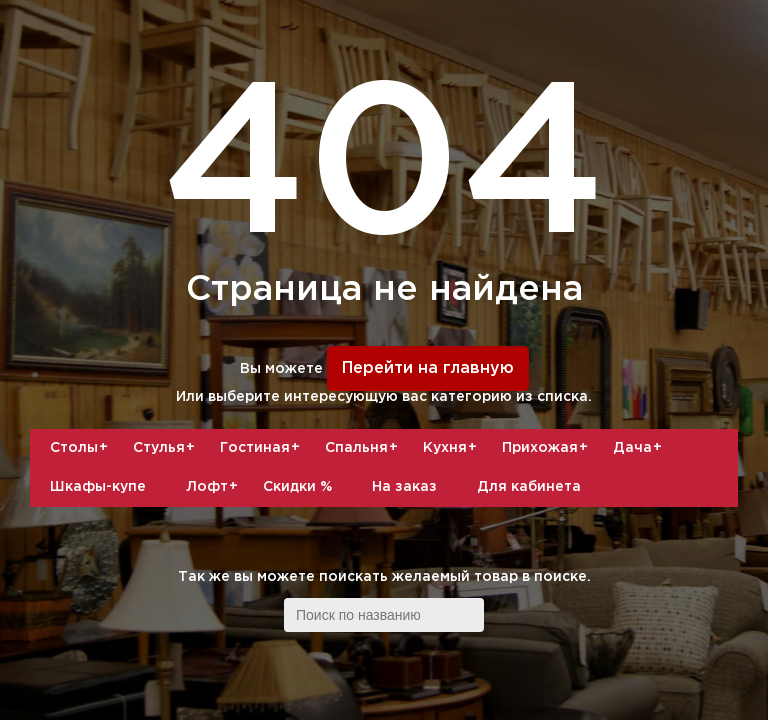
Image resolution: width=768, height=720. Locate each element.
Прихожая (547, 448)
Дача (640, 448)
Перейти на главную (428, 368)
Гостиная (262, 448)
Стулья (166, 448)
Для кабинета (529, 487)
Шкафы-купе (98, 487)
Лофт (214, 487)
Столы (81, 448)
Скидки (297, 487)
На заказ (404, 487)
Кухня (452, 448)
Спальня (364, 448)
